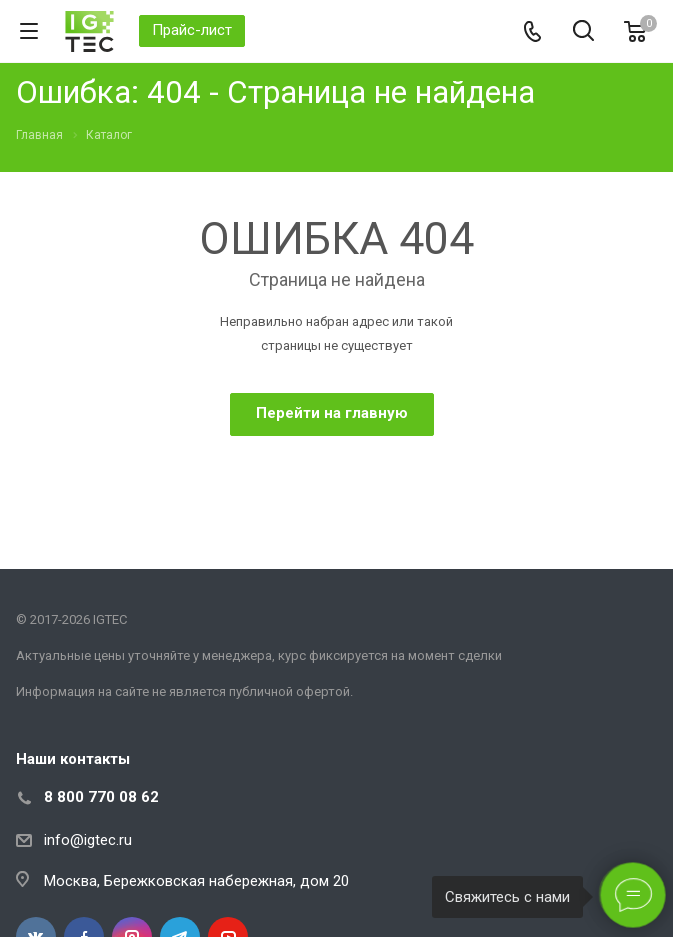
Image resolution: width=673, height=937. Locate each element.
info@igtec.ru (88, 840)
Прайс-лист (192, 30)
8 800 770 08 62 (101, 797)
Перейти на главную (332, 413)
